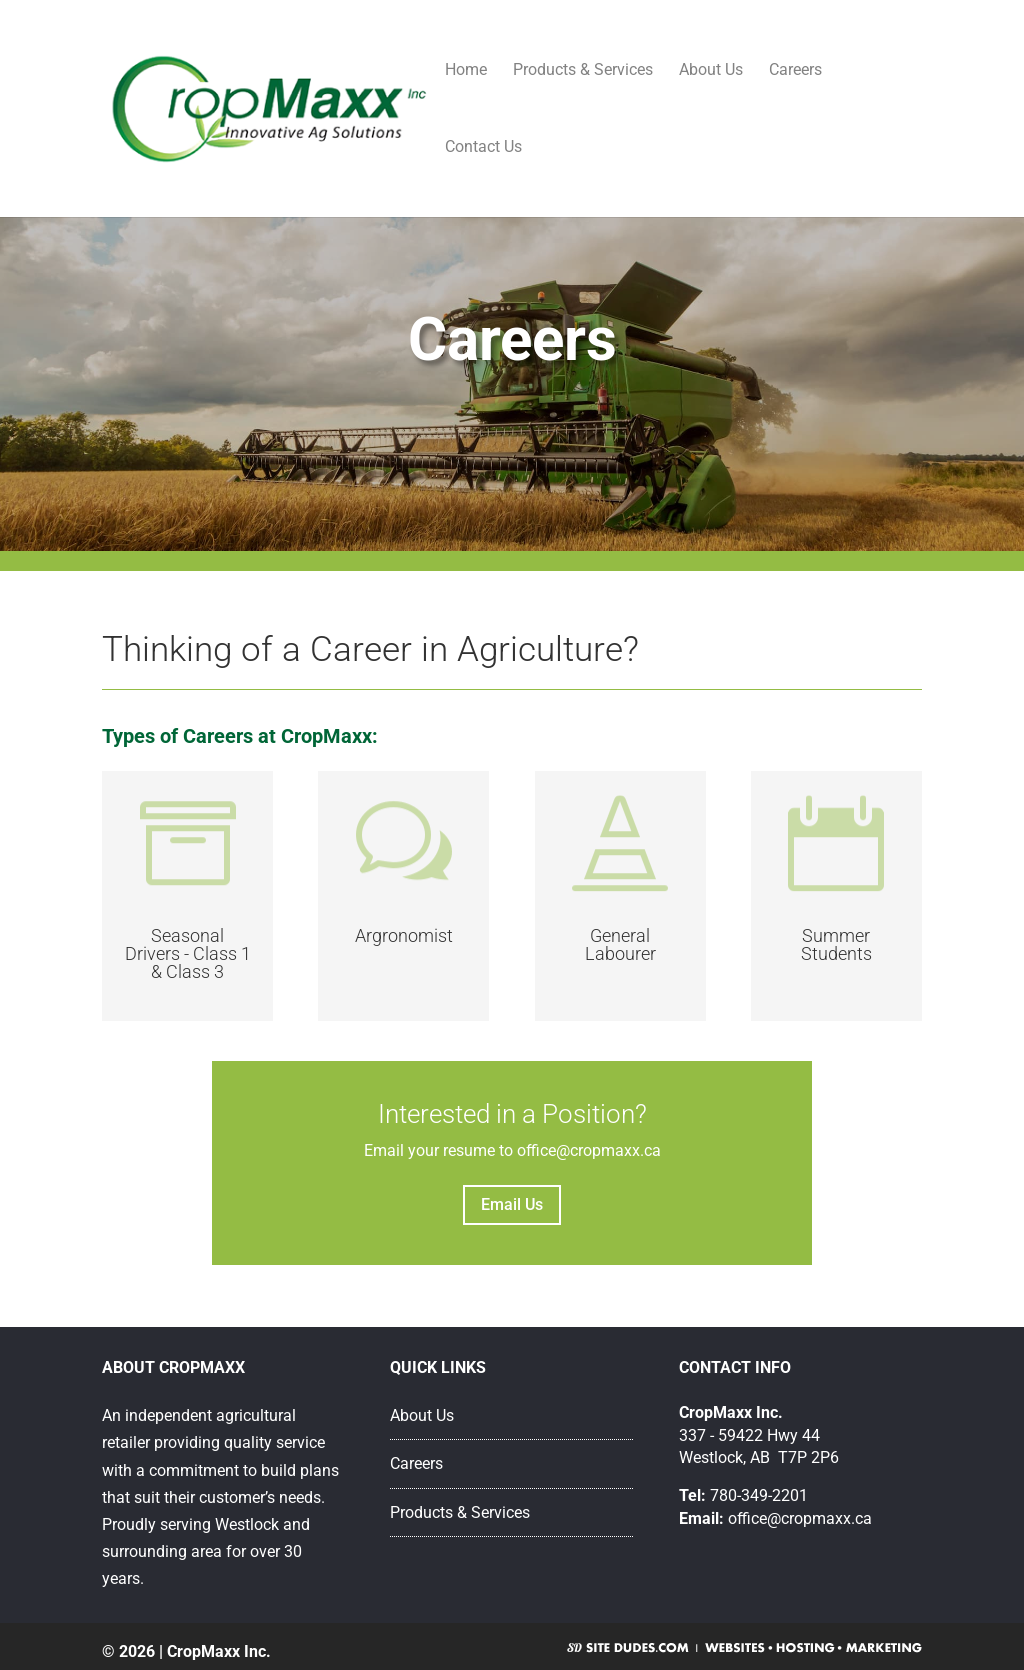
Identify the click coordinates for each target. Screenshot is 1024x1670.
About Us (711, 71)
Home (466, 71)
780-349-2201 (759, 1495)
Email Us (512, 1204)
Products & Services (583, 71)
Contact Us (483, 148)
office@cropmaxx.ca (800, 1518)
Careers (795, 71)
